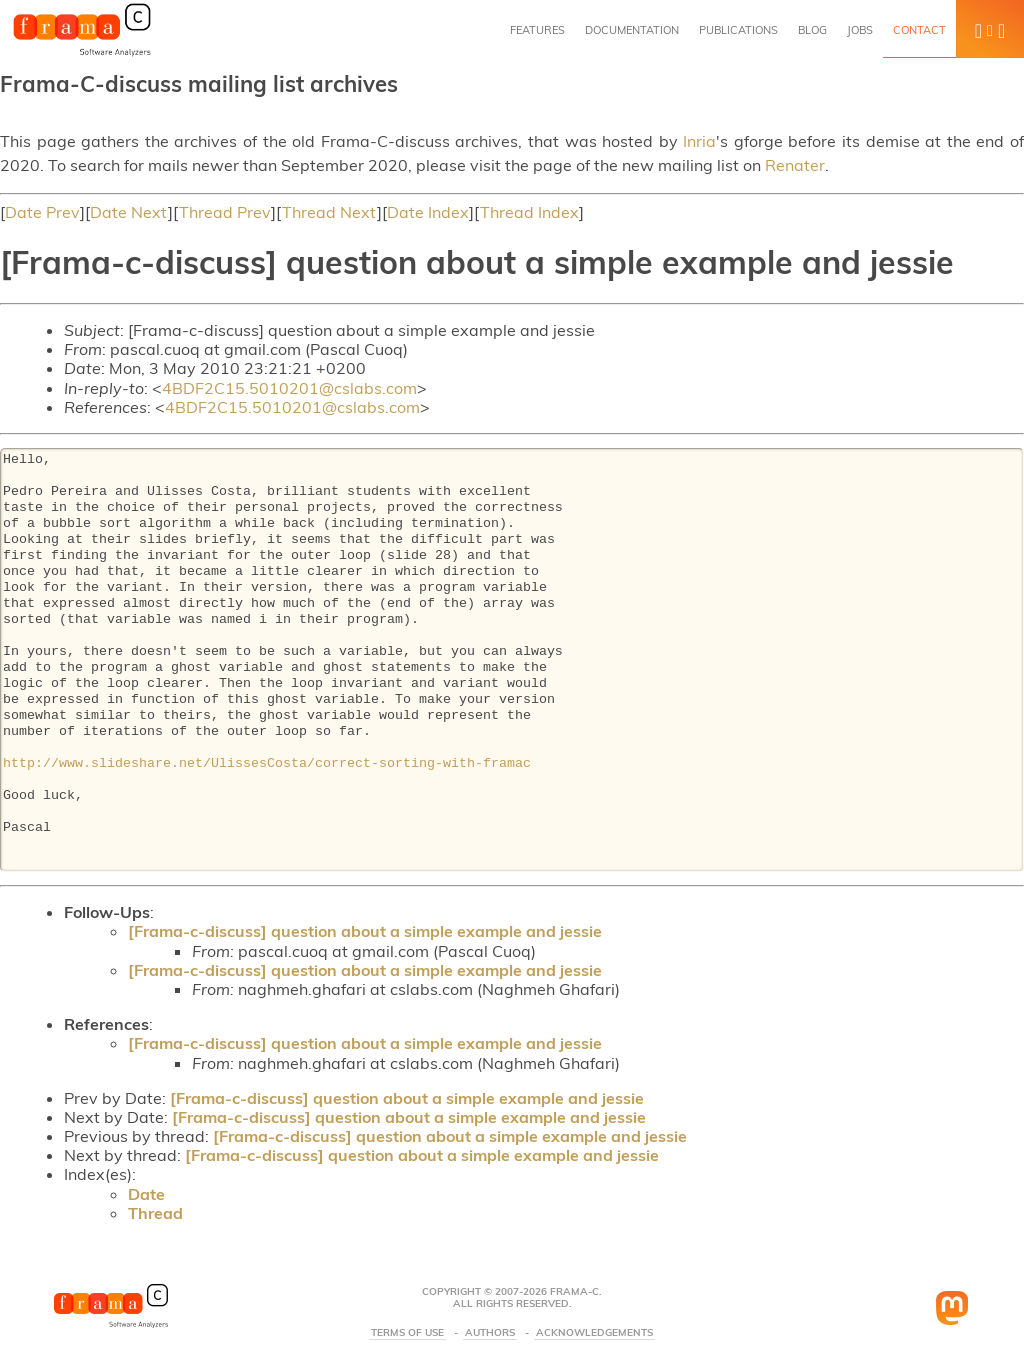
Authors (490, 1333)
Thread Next (329, 212)
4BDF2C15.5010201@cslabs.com (289, 388)
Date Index (428, 212)
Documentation (632, 30)
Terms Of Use (407, 1333)
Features (537, 30)
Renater (795, 165)
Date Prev (42, 212)
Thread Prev (225, 212)
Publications (738, 30)
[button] (990, 29)
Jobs (860, 30)
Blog (812, 30)
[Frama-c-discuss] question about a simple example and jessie (365, 931)
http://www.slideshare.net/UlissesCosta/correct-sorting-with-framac (267, 764)
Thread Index (529, 212)
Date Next (129, 212)
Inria (699, 141)
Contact (919, 30)
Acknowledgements (594, 1333)
